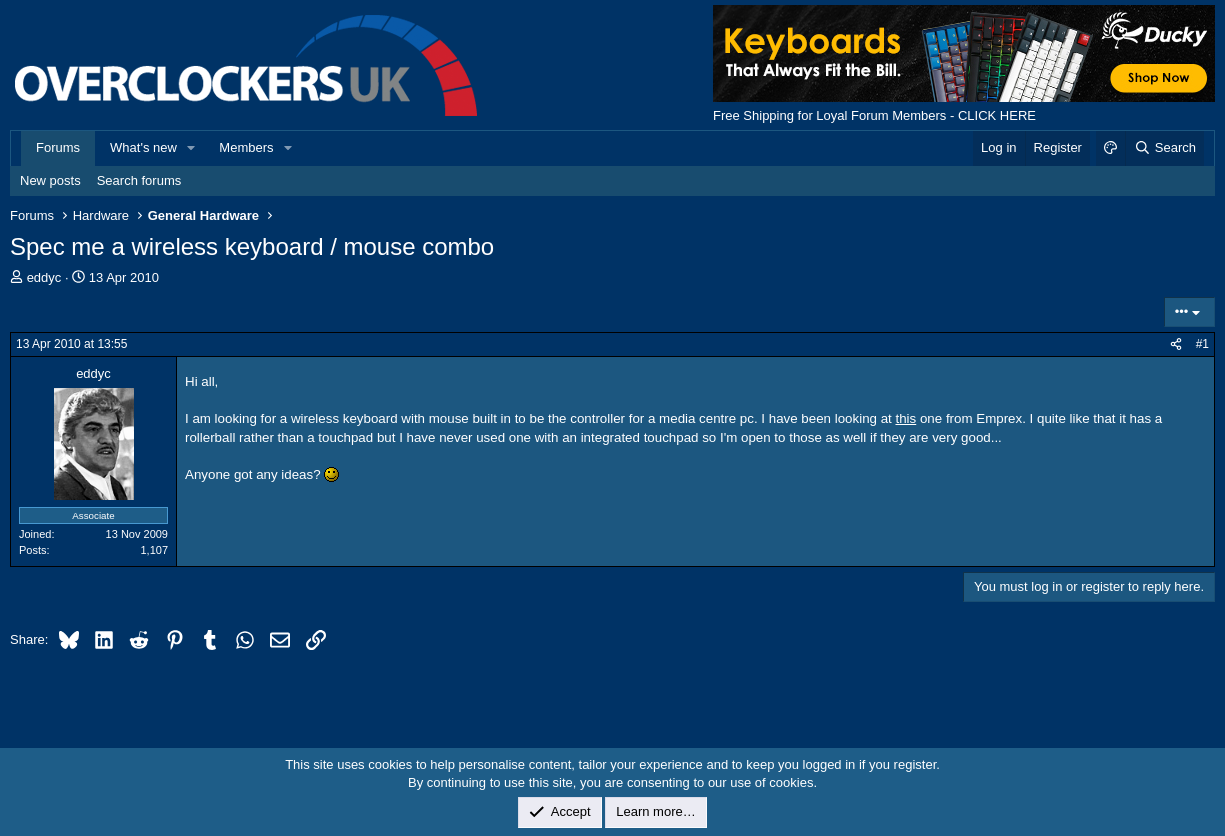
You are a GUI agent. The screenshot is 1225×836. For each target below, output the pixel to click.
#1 (1202, 344)
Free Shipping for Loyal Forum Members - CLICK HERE (874, 115)
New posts (50, 180)
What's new (143, 147)
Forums (58, 147)
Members (246, 147)
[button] (192, 148)
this (905, 418)
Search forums (139, 180)
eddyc (44, 277)
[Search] (1164, 148)
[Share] (1176, 344)
